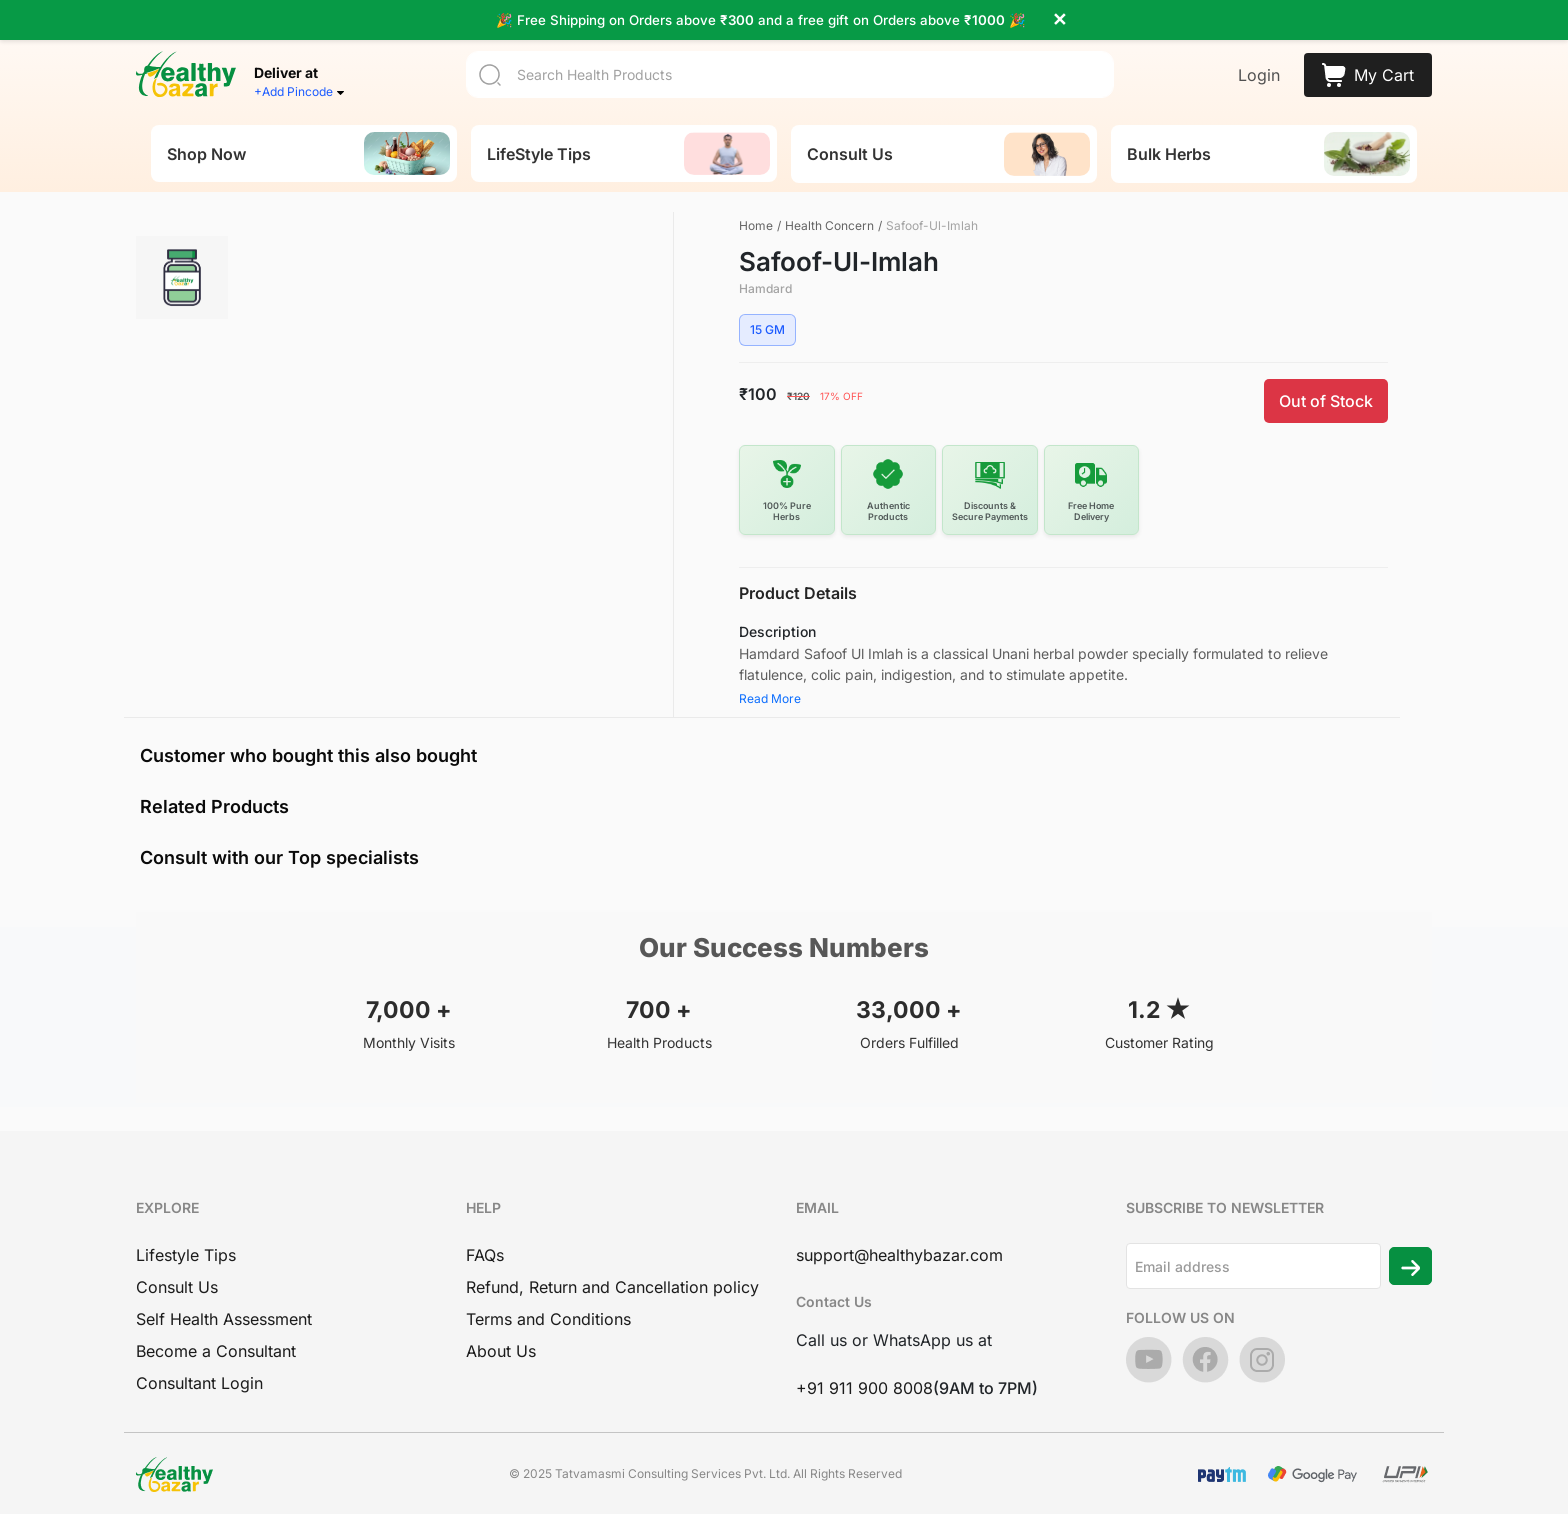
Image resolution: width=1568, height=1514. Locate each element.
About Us (501, 1341)
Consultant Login (199, 1373)
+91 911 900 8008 (864, 1378)
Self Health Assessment (224, 1309)
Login (1259, 56)
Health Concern (829, 215)
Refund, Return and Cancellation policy (612, 1277)
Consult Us (177, 1277)
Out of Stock (1326, 391)
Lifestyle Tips (186, 1245)
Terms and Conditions (548, 1309)
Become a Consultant (216, 1341)
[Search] (790, 55)
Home (756, 215)
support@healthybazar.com (899, 1245)
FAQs (485, 1245)
